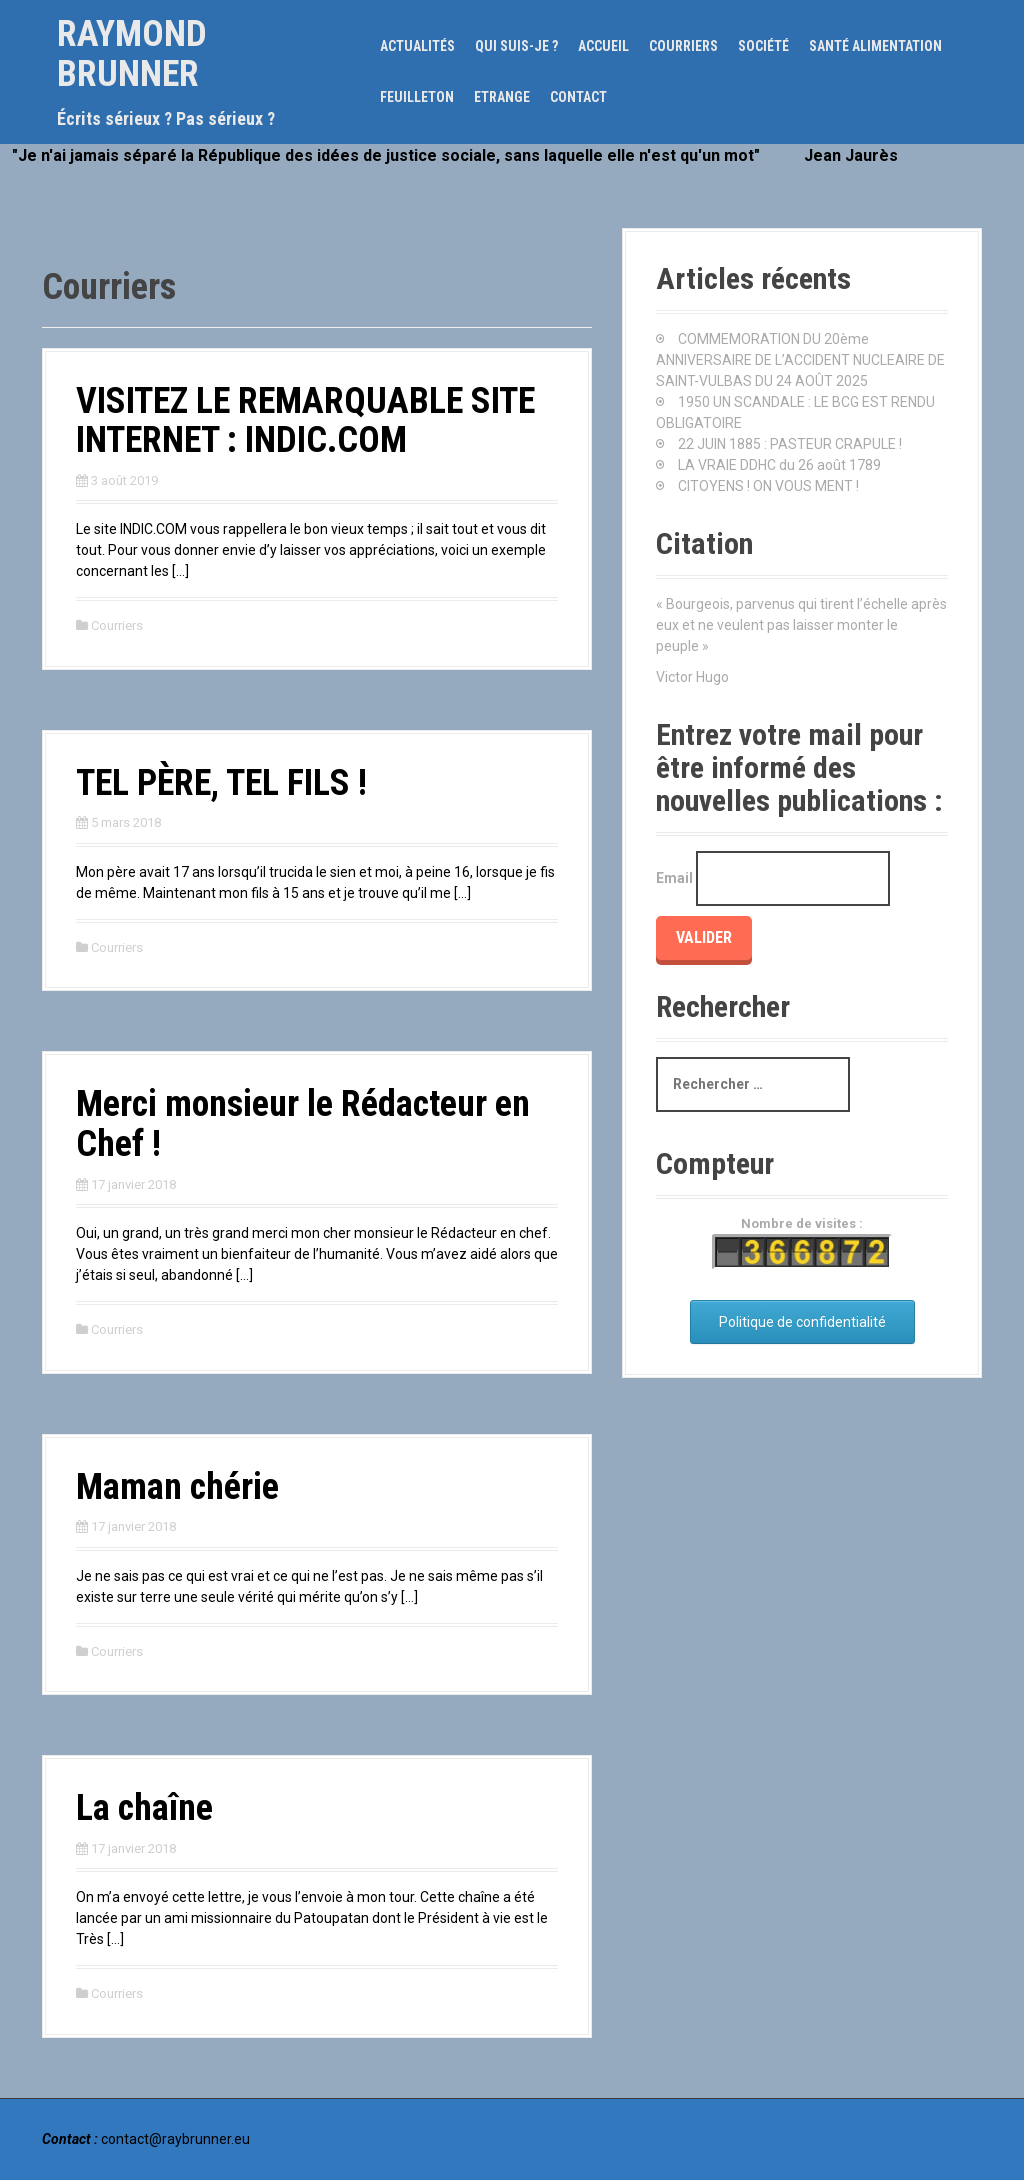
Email (674, 878)
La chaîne (144, 1808)
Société (763, 46)
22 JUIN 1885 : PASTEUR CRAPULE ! (790, 444)
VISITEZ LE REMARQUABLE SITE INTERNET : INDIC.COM (305, 421)
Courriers (683, 46)
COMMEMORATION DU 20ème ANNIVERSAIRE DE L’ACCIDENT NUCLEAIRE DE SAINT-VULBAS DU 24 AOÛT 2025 (800, 360)
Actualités (417, 46)
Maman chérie (177, 1487)
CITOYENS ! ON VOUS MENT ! (768, 486)
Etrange (502, 97)
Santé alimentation (875, 46)
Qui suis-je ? (516, 46)
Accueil (603, 46)
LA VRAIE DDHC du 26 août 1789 (779, 465)
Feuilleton (417, 97)
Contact (578, 97)
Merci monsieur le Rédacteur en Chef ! (303, 1124)
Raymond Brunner (132, 54)
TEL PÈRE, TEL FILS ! (221, 783)
